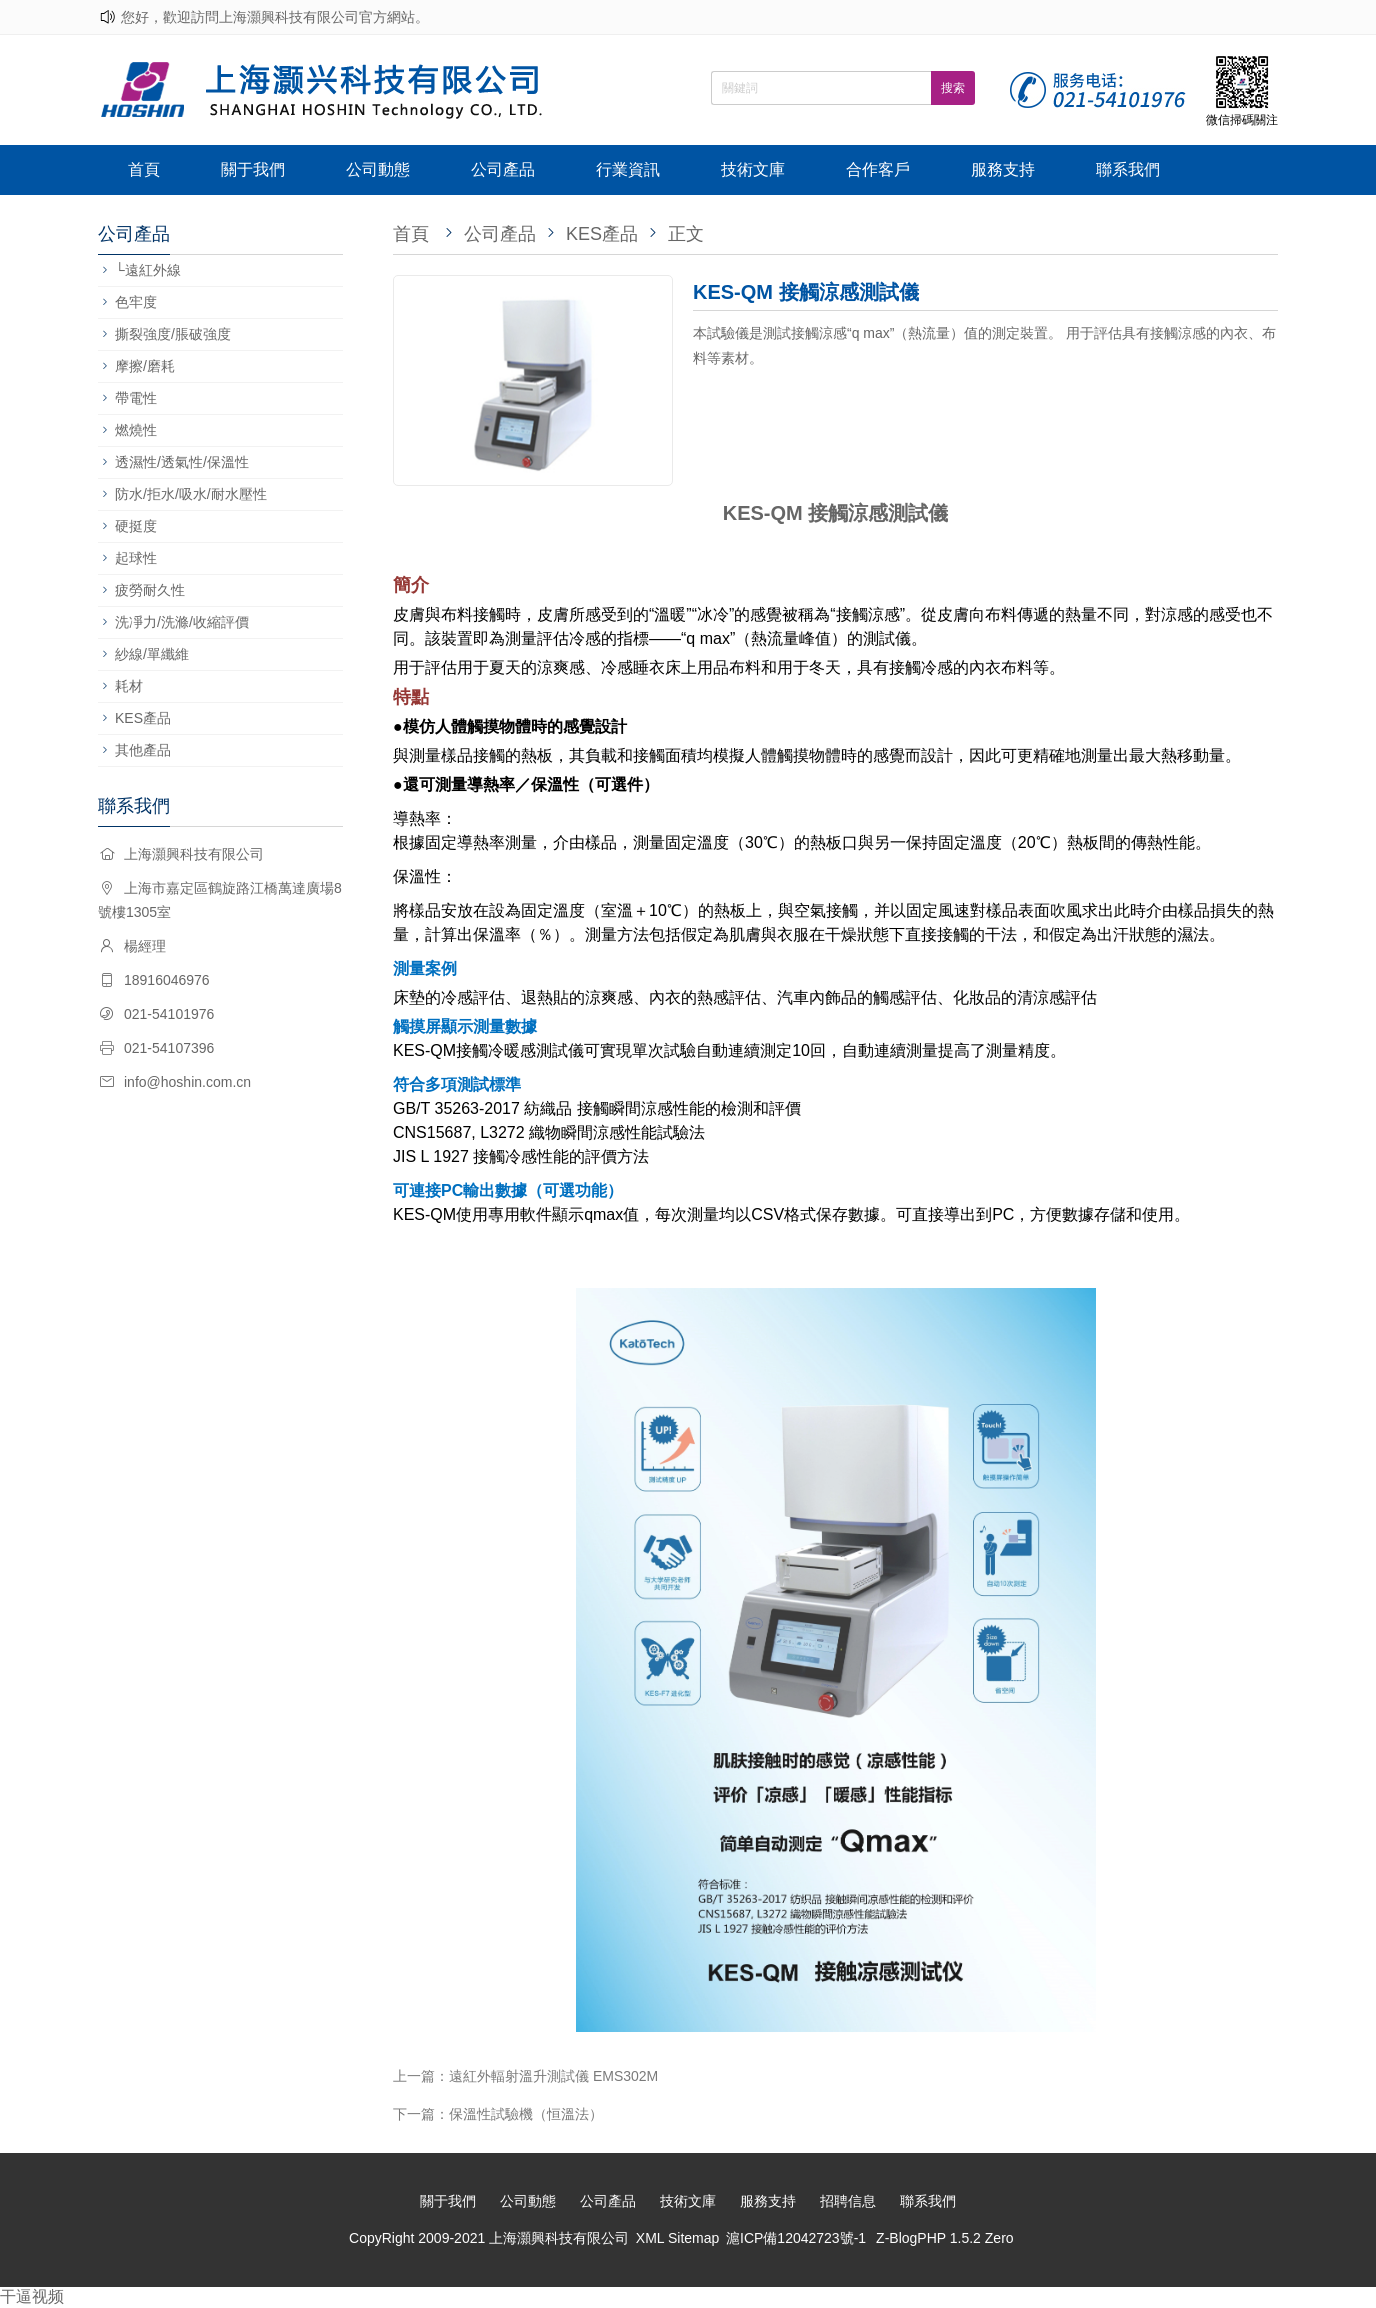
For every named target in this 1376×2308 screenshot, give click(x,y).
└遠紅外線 (148, 270)
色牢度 (136, 302)
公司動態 (378, 169)
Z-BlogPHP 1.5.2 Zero (944, 2238)
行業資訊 (628, 169)
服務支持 (1003, 169)
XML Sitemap (678, 2238)
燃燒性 (136, 430)
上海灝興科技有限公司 (559, 2238)
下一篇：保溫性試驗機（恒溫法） (498, 2114)
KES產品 (143, 718)
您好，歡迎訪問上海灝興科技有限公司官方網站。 (275, 17)
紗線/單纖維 (152, 654)
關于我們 (253, 169)
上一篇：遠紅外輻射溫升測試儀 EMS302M (525, 2076)
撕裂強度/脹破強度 (173, 334)
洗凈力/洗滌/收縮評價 (182, 622)
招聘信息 (848, 2201)
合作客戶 (878, 169)
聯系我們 (1128, 169)
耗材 (129, 686)
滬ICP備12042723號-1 (796, 2238)
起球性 (136, 558)
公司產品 (503, 169)
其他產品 (143, 750)
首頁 (144, 169)
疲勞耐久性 (150, 590)
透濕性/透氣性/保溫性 (182, 462)
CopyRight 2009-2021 (419, 2238)
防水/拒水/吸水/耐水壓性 (191, 494)
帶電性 (136, 398)
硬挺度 (136, 526)
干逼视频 (32, 2296)
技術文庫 (753, 169)
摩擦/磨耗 (145, 366)
